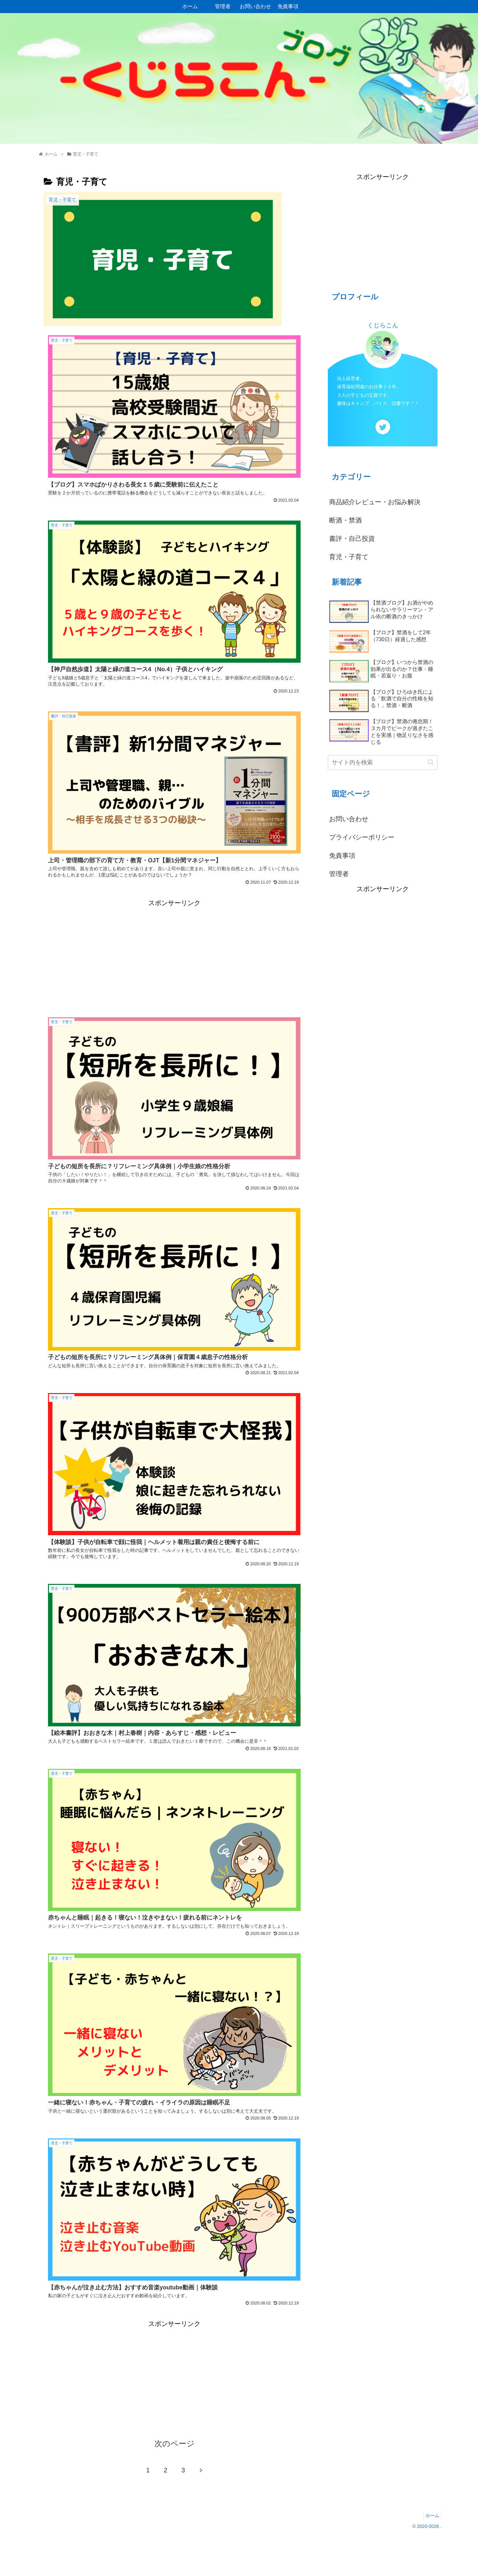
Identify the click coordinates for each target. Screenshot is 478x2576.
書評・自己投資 (352, 538)
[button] (431, 762)
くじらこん (382, 325)
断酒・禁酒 (345, 520)
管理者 (339, 873)
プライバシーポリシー (361, 837)
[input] (383, 762)
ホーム (431, 2555)
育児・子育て (348, 556)
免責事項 (342, 855)
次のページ (174, 2483)
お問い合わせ (348, 819)
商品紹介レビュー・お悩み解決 (375, 502)
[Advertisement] (174, 961)
